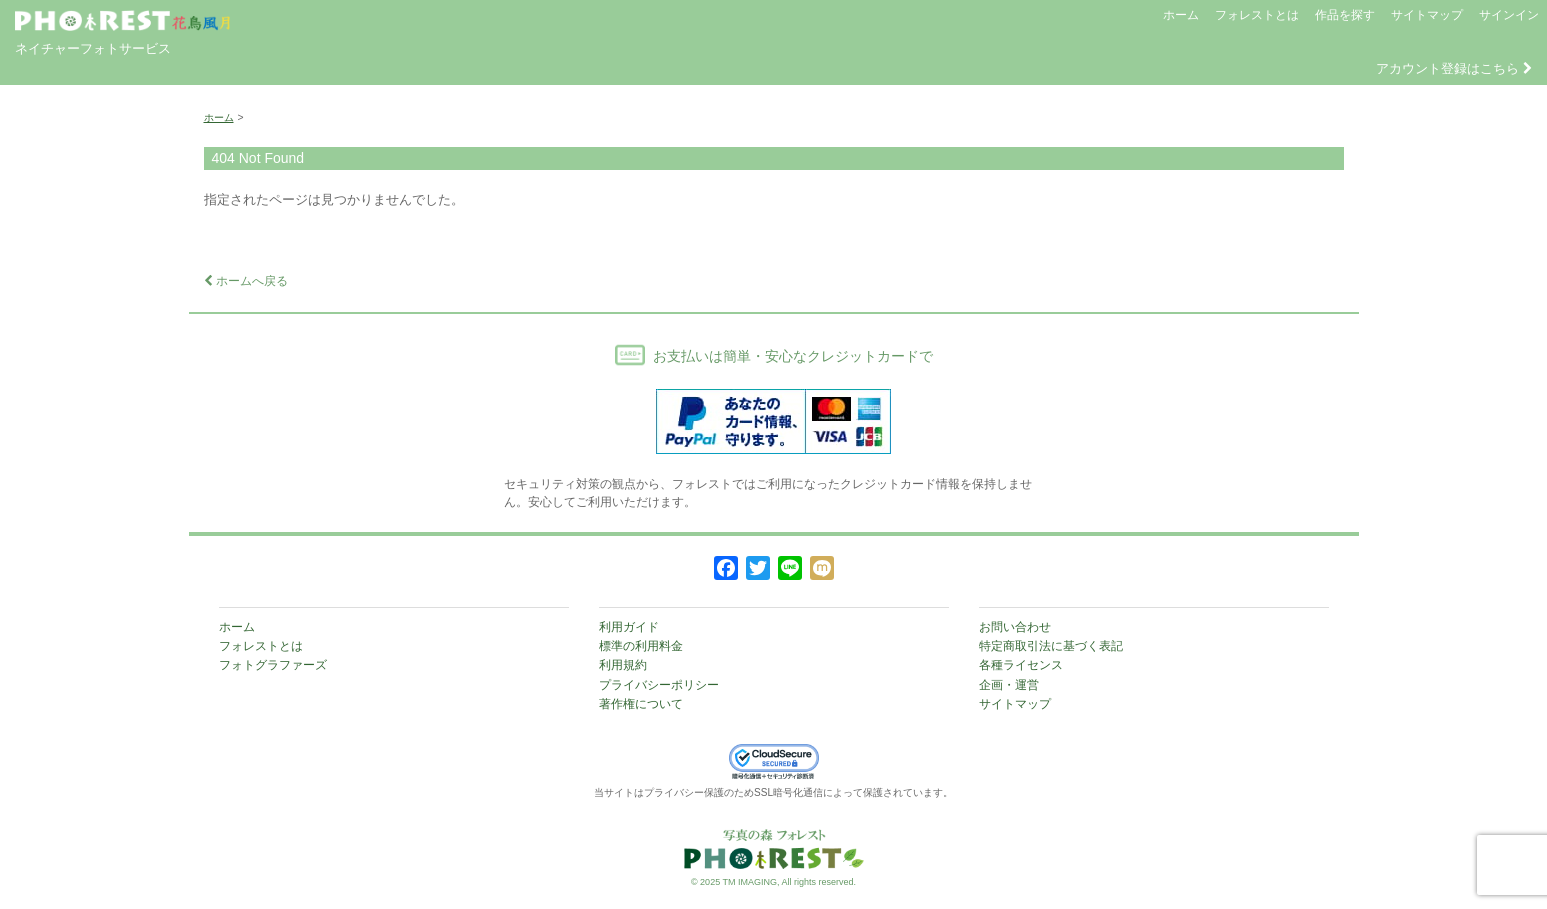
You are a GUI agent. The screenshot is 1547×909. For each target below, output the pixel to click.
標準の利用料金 (641, 646)
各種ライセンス (1021, 665)
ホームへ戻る (246, 281)
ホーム (1181, 15)
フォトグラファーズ (273, 665)
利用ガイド (629, 627)
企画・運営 (1009, 685)
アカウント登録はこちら (1454, 68)
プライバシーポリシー (659, 685)
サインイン (1509, 15)
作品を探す (1345, 15)
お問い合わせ (1015, 627)
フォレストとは (1257, 15)
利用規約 (623, 665)
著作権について (641, 704)
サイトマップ (1427, 15)
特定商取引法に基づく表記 (1051, 646)
